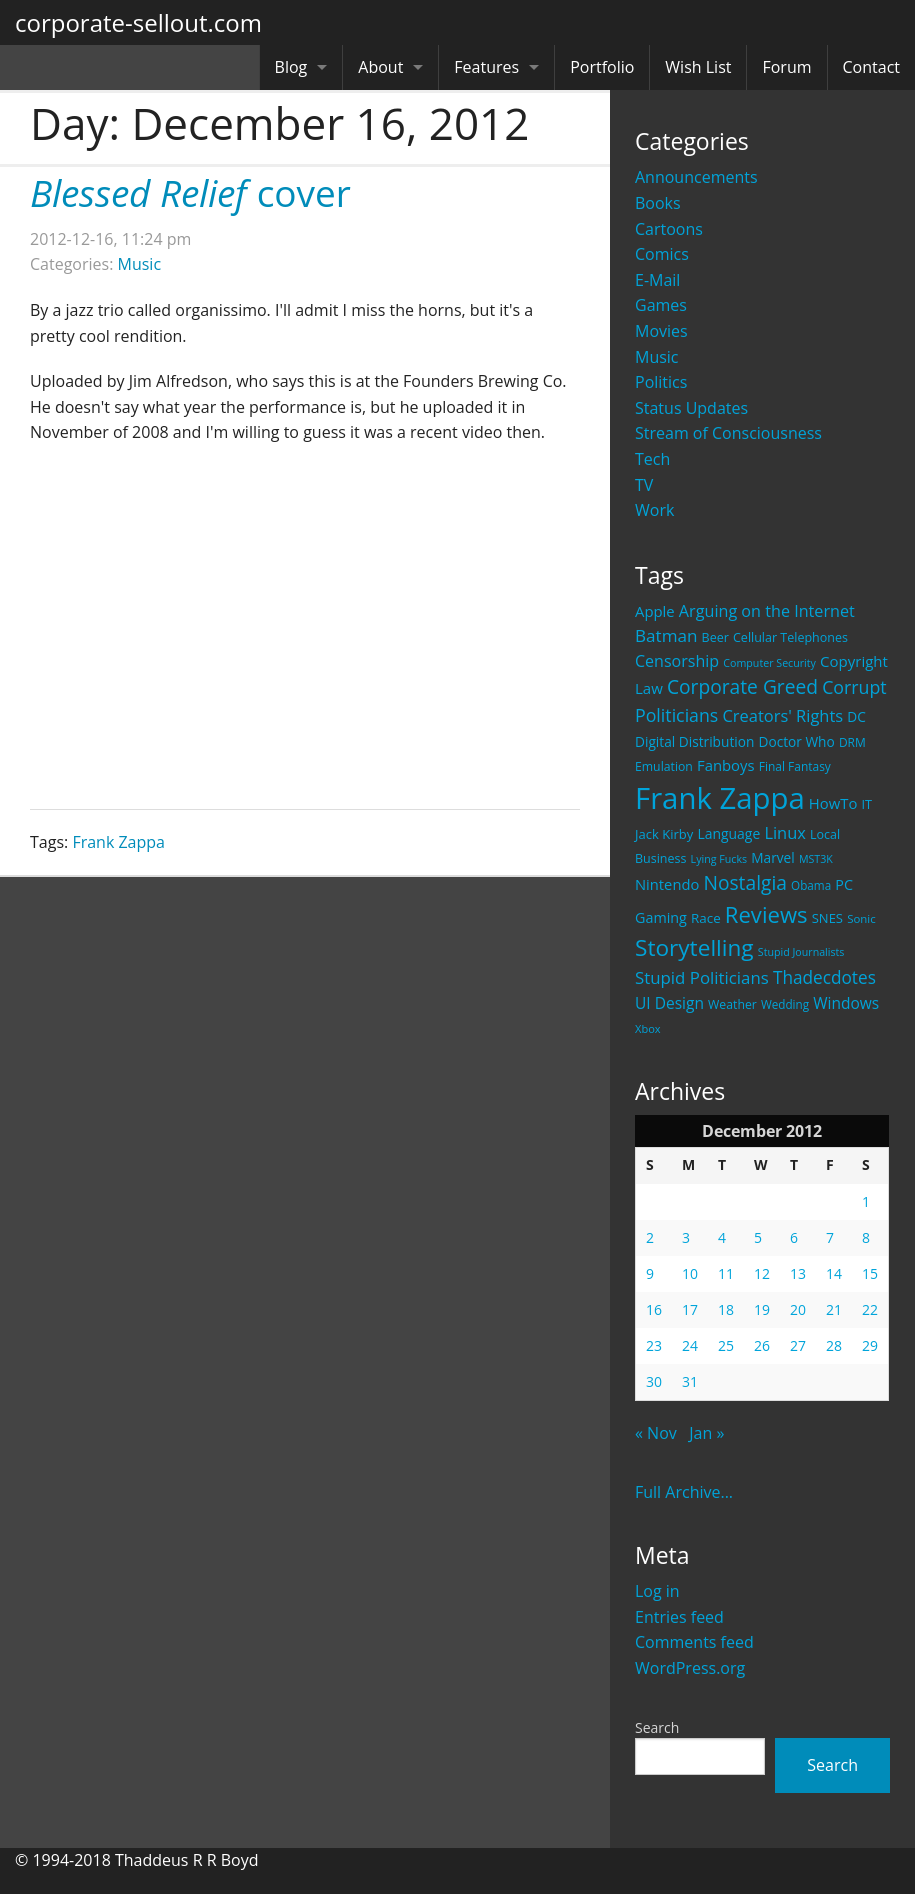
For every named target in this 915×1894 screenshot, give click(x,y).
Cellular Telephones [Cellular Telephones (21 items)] (790, 637)
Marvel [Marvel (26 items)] (773, 857)
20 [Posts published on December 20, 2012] (798, 1309)
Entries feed (679, 1617)
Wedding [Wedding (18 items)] (785, 1004)
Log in (657, 1591)
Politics (661, 382)
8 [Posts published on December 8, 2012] (866, 1237)
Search (657, 1727)
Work (654, 510)
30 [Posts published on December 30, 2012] (654, 1381)
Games (661, 305)
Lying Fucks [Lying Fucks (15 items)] (719, 859)
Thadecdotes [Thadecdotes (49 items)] (824, 977)
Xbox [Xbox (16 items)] (648, 1028)
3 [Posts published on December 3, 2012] (686, 1237)
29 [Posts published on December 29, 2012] (870, 1345)
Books (658, 203)
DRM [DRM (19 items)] (852, 742)
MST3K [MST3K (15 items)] (816, 859)
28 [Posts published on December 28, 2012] (834, 1345)
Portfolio (602, 67)
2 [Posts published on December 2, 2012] (650, 1237)
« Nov (656, 1433)
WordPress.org (690, 1668)
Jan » (706, 1433)
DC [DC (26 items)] (856, 716)
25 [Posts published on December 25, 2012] (726, 1345)
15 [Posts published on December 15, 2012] (870, 1273)
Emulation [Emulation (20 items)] (664, 766)
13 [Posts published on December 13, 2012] (798, 1273)
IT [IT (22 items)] (867, 804)
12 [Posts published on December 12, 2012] (762, 1273)
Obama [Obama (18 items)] (811, 885)
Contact (871, 67)
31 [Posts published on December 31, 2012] (690, 1381)
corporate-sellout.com (138, 22)
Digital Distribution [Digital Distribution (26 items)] (694, 741)
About (380, 67)
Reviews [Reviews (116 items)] (766, 914)
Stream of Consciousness (728, 433)
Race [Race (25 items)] (706, 918)
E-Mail (657, 280)
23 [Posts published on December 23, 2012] (654, 1345)
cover (190, 192)
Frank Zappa (118, 842)
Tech (652, 459)
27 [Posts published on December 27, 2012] (798, 1345)
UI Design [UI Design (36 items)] (669, 1003)
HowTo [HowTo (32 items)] (833, 803)
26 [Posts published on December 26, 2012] (762, 1345)
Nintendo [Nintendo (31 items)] (667, 884)
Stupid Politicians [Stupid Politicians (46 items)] (702, 977)
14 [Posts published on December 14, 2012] (834, 1273)
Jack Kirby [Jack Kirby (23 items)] (664, 834)
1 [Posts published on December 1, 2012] (866, 1201)
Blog (291, 67)
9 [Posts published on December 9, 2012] (650, 1273)
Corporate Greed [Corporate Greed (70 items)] (742, 686)
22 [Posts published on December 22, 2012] (870, 1309)
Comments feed (694, 1642)
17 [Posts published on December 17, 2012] (690, 1309)
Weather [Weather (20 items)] (732, 1004)
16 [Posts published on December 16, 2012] (654, 1309)
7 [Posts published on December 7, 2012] (830, 1237)
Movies (661, 331)
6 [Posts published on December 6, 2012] (794, 1237)
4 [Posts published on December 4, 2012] (722, 1237)
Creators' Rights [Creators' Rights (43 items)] (782, 715)
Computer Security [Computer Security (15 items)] (769, 663)
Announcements (696, 177)
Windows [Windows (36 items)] (846, 1003)
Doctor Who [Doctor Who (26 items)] (797, 741)
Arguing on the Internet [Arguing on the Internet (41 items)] (767, 611)
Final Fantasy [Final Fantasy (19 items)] (795, 766)
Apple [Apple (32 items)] (655, 611)
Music (657, 357)
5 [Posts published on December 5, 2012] (758, 1237)
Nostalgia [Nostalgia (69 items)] (744, 882)
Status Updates (691, 408)
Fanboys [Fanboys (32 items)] (726, 765)
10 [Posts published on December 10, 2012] (690, 1273)
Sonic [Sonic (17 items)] (861, 918)
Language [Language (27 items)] (728, 833)
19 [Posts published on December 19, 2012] (762, 1309)
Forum (786, 67)
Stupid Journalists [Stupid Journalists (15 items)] (801, 952)
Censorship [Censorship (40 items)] (677, 661)
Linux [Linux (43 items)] (785, 832)
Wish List (698, 67)
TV (644, 485)
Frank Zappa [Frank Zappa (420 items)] (720, 798)
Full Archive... (684, 1492)
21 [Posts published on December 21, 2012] (834, 1309)
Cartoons (669, 229)
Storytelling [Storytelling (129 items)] (694, 947)
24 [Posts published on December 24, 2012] (690, 1345)
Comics (662, 254)
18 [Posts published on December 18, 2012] (726, 1309)
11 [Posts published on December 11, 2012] (726, 1273)
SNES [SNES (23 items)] (827, 918)
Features (486, 67)
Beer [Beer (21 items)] (715, 637)
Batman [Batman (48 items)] (666, 635)
